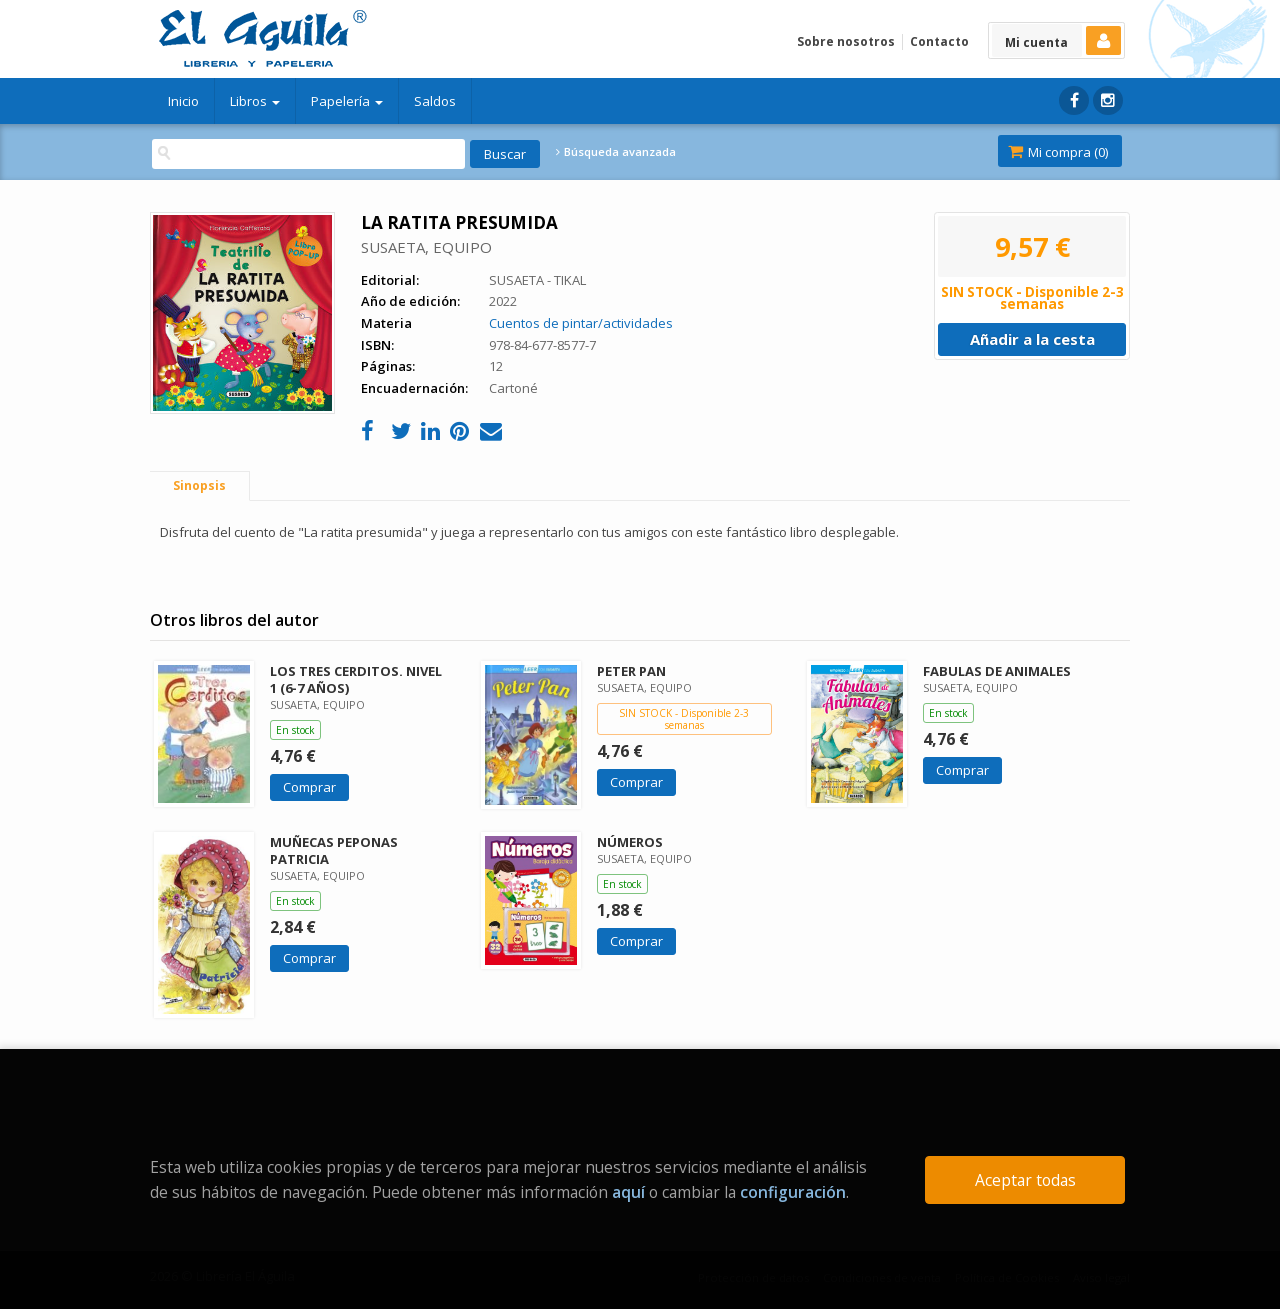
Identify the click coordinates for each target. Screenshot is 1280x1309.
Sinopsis (199, 485)
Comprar (309, 787)
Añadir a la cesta (1032, 339)
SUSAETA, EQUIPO (426, 247)
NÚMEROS (630, 842)
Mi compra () (1058, 152)
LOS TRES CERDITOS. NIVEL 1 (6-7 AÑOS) (356, 679)
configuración (793, 1192)
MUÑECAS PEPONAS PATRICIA (334, 850)
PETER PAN (631, 671)
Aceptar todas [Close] (1025, 1180)
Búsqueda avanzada (616, 152)
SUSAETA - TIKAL (537, 280)
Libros (255, 101)
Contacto (939, 41)
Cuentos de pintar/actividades (581, 323)
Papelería (347, 101)
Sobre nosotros (846, 41)
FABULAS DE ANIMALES (997, 671)
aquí (628, 1192)
